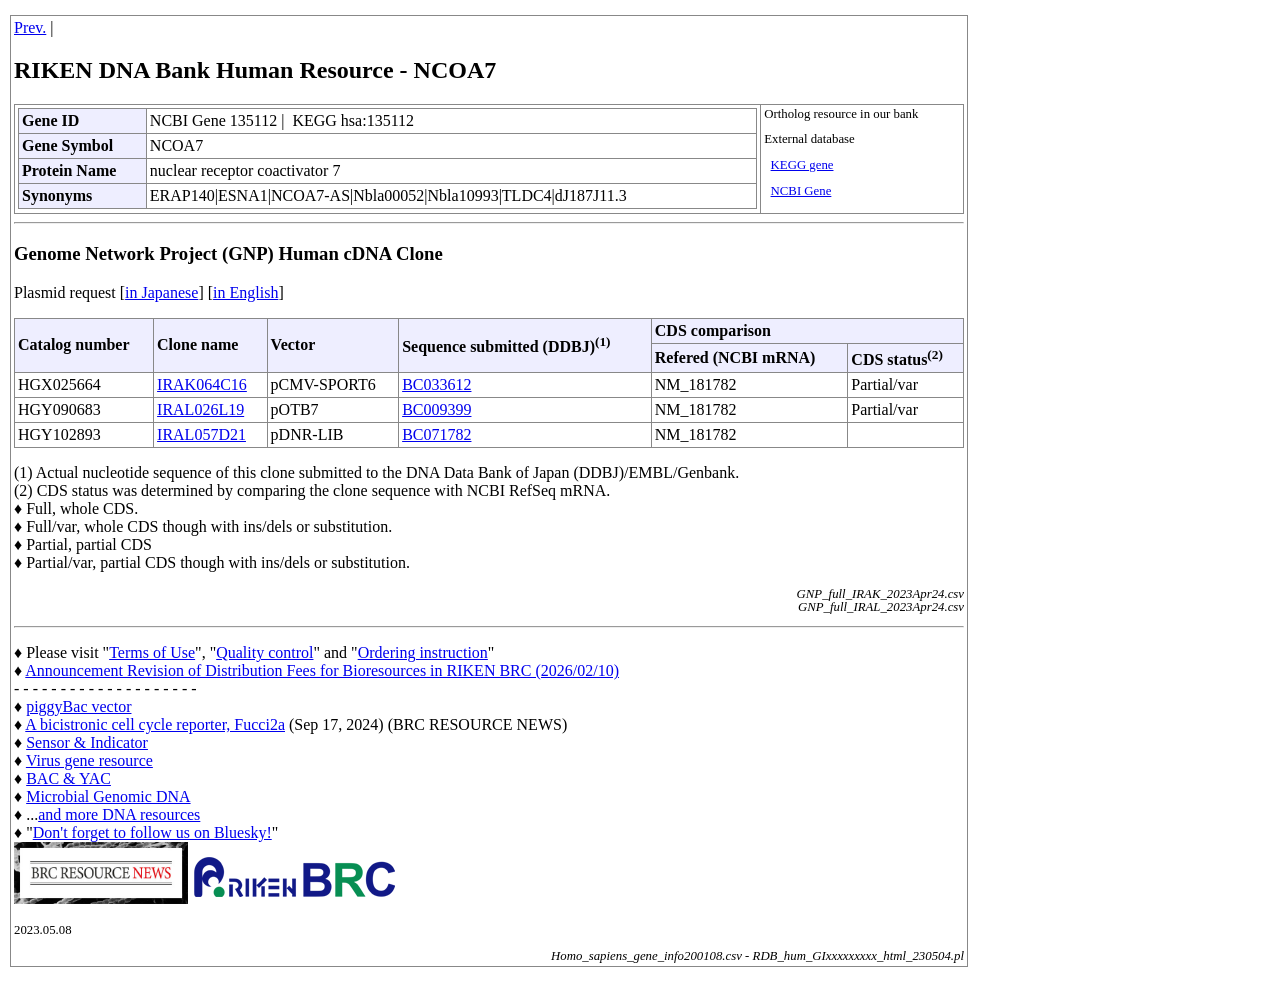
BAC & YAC (68, 778)
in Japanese (161, 292)
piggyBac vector (78, 706)
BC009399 (436, 409)
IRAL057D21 (201, 434)
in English (245, 292)
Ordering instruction (423, 652)
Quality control (264, 652)
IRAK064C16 (202, 384)
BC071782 (436, 434)
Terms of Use (152, 652)
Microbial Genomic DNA (108, 796)
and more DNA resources (119, 814)
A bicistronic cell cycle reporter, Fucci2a (155, 724)
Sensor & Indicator (87, 742)
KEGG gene (802, 165)
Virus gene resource (89, 760)
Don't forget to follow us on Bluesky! (152, 832)
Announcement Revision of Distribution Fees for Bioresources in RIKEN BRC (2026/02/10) (322, 670)
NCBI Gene (801, 191)
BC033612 (436, 384)
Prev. (30, 27)
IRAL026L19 (200, 409)
